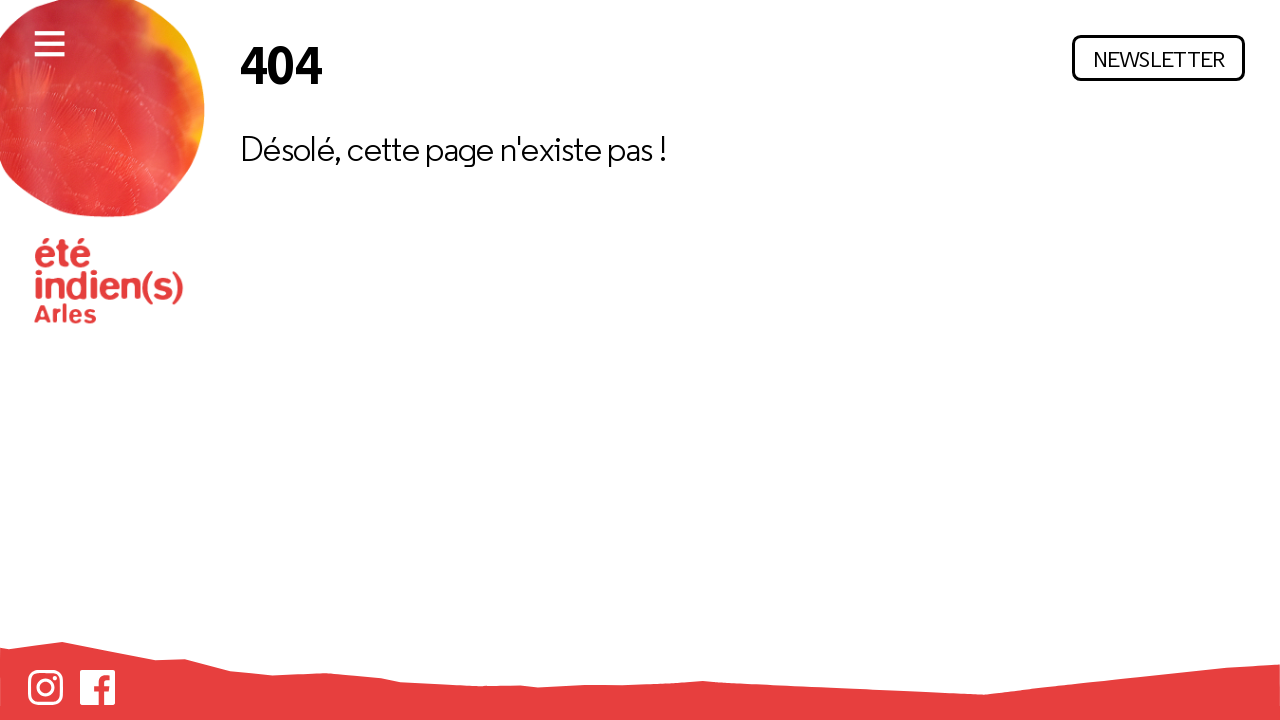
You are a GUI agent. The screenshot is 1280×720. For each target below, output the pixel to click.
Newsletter (1159, 59)
